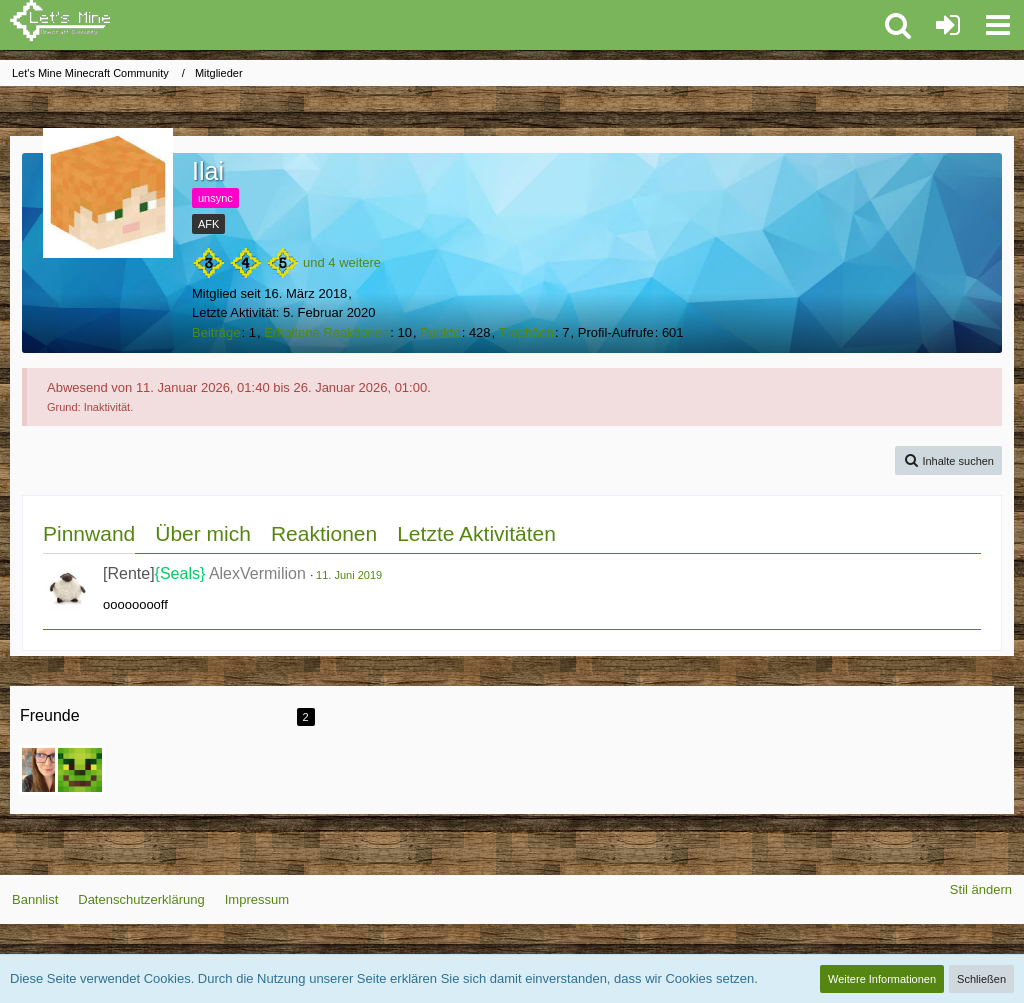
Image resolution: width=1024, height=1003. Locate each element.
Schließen (981, 979)
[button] (998, 25)
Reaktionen (324, 533)
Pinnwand (89, 533)
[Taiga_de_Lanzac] (44, 770)
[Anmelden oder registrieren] (948, 25)
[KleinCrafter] (80, 770)
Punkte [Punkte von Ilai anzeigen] (440, 332)
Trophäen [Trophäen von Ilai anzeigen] (526, 332)
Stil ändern (981, 889)
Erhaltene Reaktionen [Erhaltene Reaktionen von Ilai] (326, 332)
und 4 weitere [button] (342, 262)
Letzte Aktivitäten (476, 533)
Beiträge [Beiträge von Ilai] (216, 332)
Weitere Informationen (882, 979)
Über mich (203, 533)
